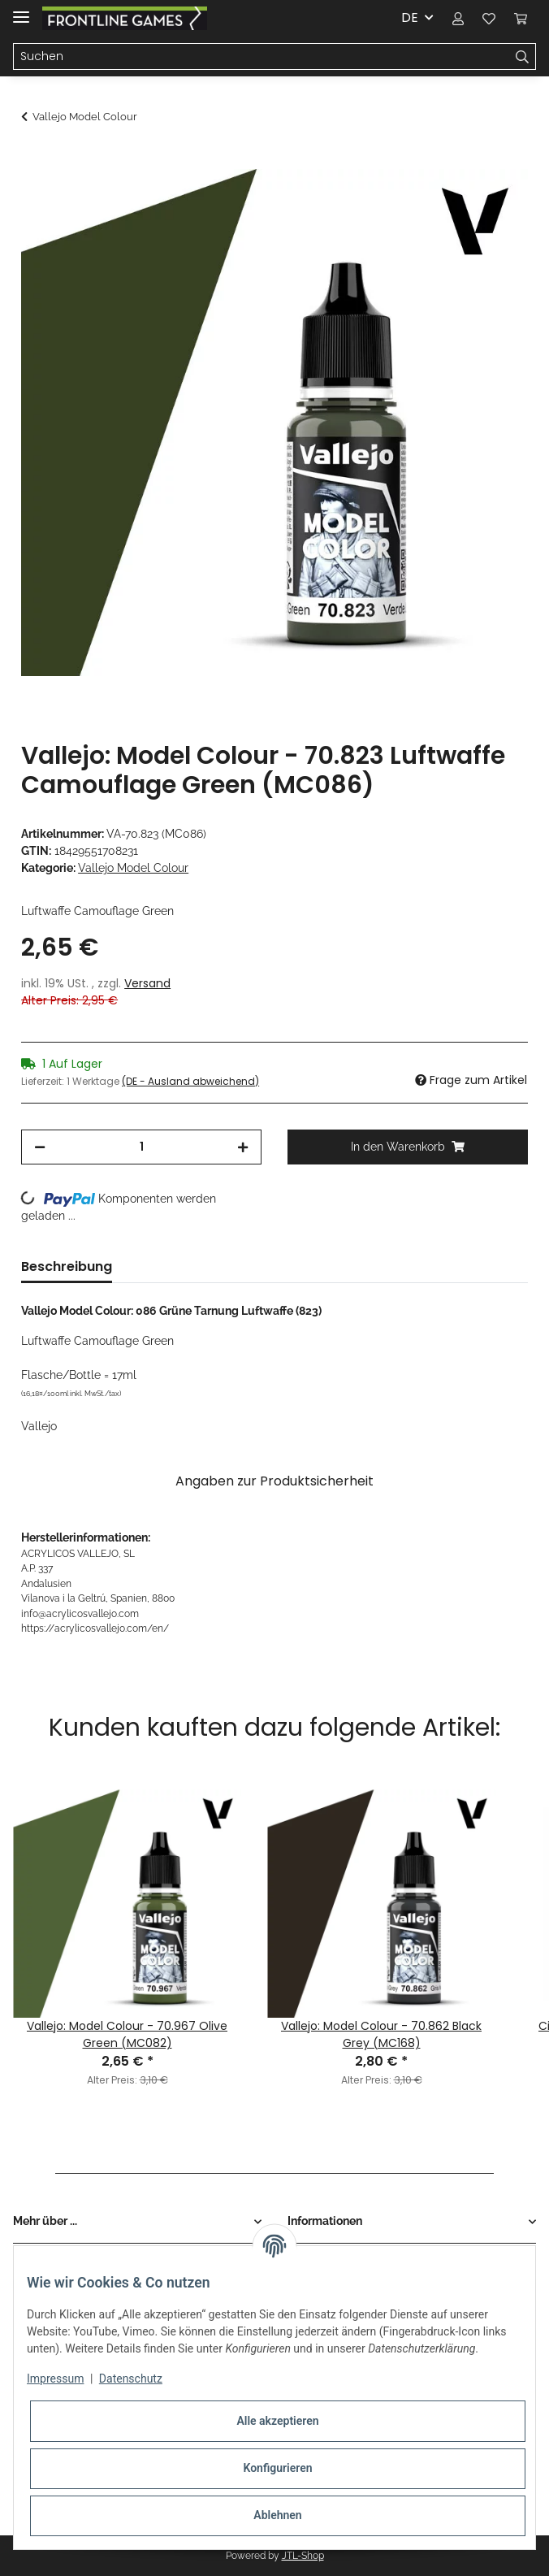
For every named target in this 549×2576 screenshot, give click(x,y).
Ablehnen (277, 2515)
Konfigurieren (277, 2467)
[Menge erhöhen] (243, 1147)
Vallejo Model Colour (133, 867)
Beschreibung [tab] (66, 1266)
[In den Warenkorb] (34, 160)
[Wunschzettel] (488, 18)
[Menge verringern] (40, 1147)
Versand (147, 983)
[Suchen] (261, 57)
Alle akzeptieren (277, 2420)
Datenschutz (130, 2378)
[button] (458, 18)
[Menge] (141, 1147)
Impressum (55, 2378)
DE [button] (409, 17)
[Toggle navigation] (21, 10)
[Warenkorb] (520, 18)
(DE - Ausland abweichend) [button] (190, 1081)
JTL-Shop (303, 2555)
